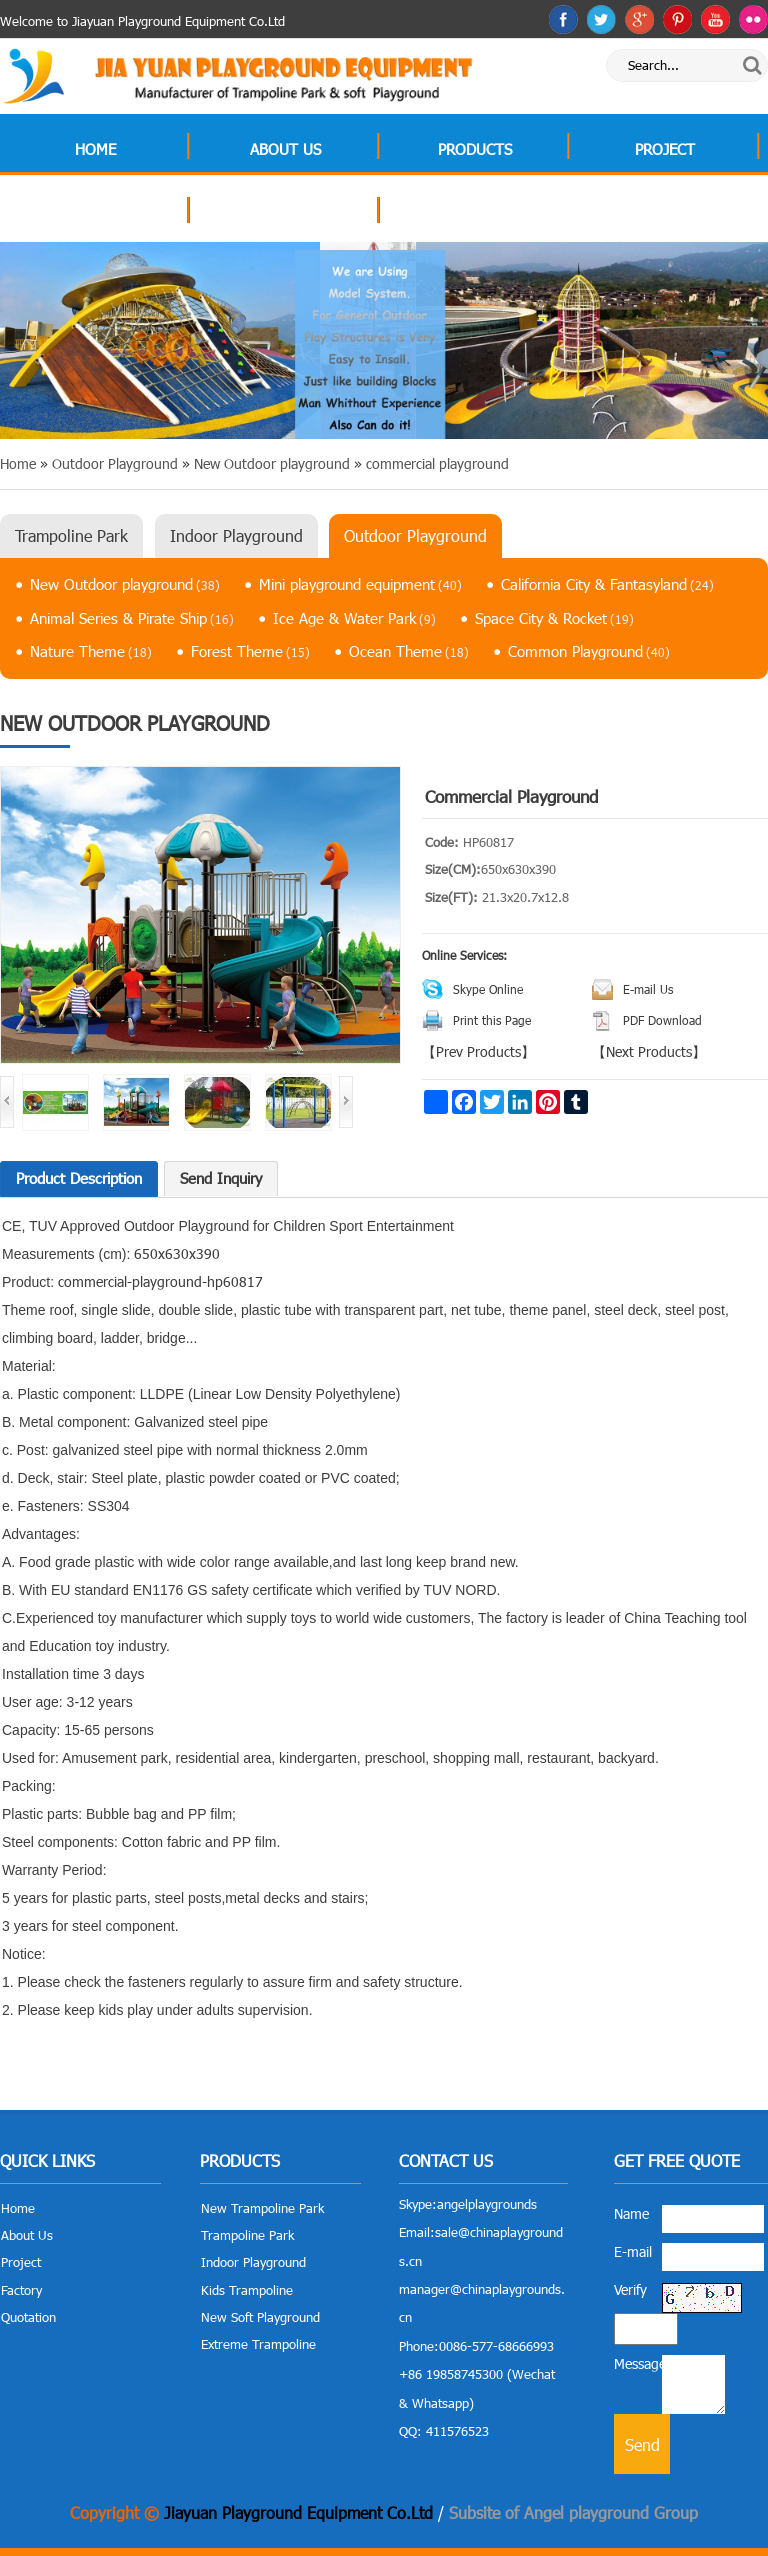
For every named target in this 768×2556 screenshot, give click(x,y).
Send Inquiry (221, 1178)
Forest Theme (250, 651)
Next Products (649, 1051)
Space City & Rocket (554, 618)
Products (475, 149)
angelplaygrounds (487, 2204)
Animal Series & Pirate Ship (132, 618)
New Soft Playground (260, 2317)
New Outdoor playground (125, 584)
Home (95, 149)
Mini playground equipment (360, 584)
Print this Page (492, 1020)
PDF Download (662, 1020)
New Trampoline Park (262, 2208)
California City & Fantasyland (607, 584)
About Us (285, 149)
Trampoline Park (71, 535)
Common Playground (589, 651)
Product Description (79, 1178)
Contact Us (475, 213)
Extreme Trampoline (258, 2344)
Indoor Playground (236, 535)
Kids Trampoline (247, 2290)
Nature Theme (91, 651)
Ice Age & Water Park (354, 618)
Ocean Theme (409, 651)
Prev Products (478, 1051)
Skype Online (488, 989)
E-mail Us (648, 989)
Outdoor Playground (415, 535)
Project (665, 149)
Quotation (285, 213)
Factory (95, 213)
